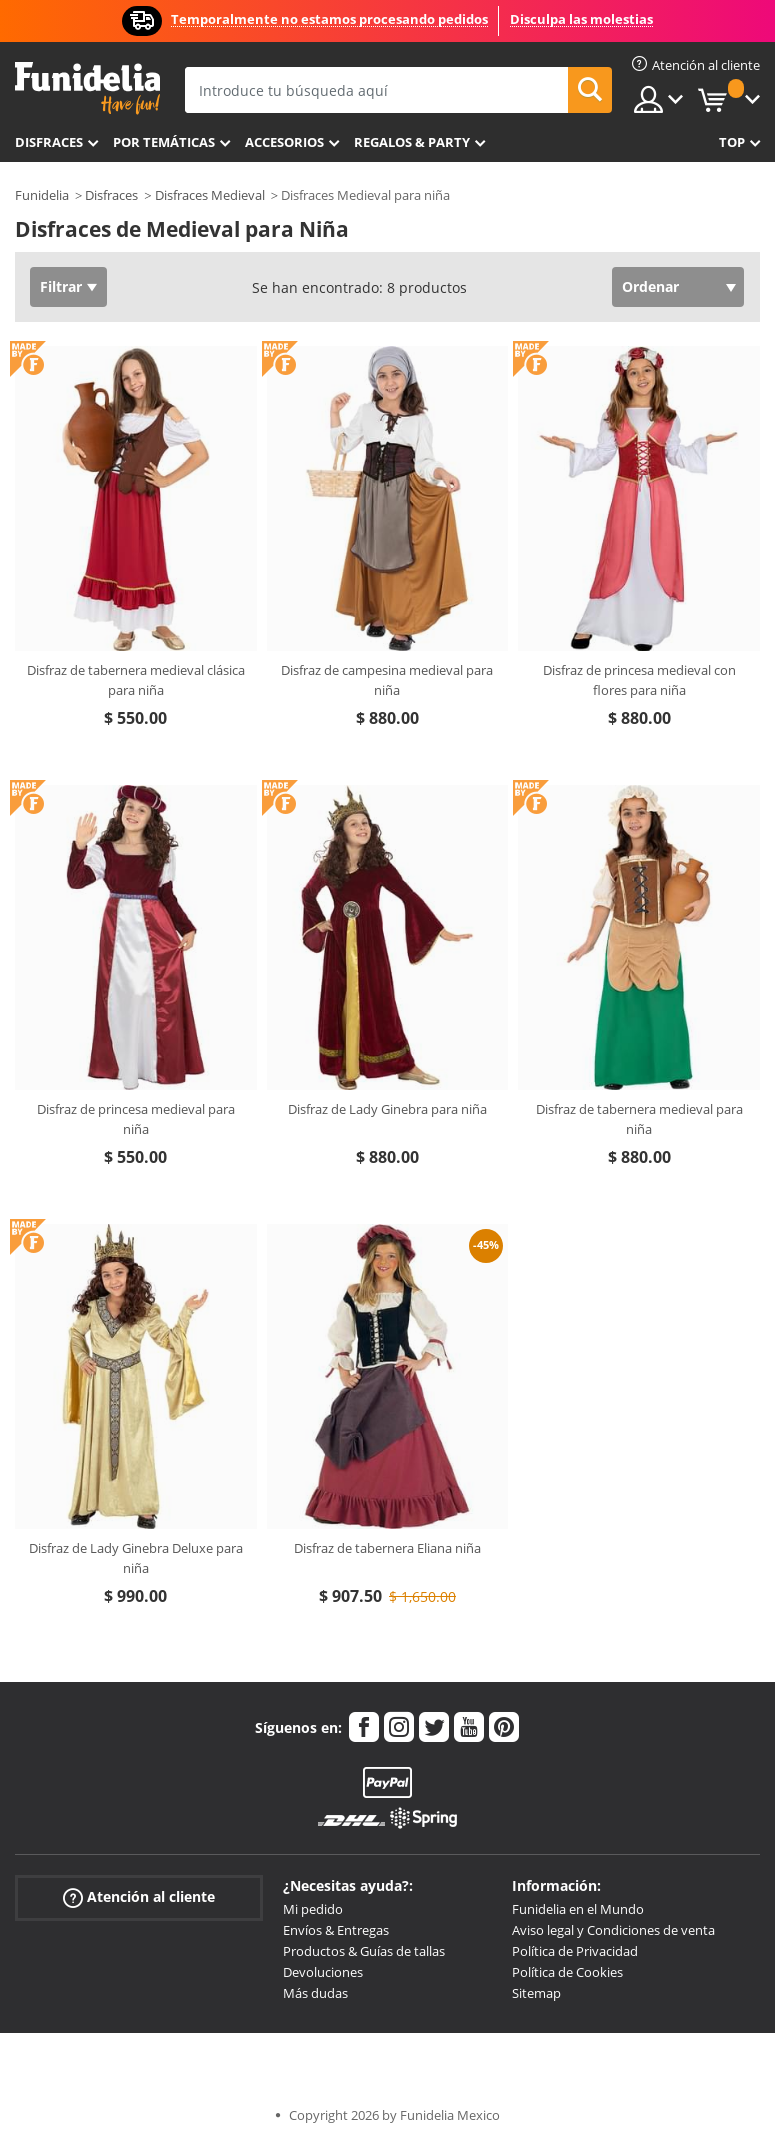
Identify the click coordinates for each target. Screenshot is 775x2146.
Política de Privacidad (575, 1951)
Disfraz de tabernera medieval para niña (639, 1119)
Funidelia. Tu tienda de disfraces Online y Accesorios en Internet (87, 88)
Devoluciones (323, 1972)
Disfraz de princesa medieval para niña (136, 1119)
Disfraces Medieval (210, 195)
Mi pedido (313, 1909)
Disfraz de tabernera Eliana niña (387, 1548)
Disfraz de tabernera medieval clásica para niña (136, 680)
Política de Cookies (567, 1972)
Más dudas (315, 1993)
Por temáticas (164, 142)
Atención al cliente (139, 1897)
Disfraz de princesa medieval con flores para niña (639, 680)
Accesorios (284, 142)
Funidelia (42, 195)
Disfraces (49, 142)
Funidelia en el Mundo (578, 1909)
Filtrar (61, 286)
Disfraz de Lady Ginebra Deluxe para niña (136, 1558)
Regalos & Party (412, 142)
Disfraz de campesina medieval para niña (387, 680)
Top (732, 142)
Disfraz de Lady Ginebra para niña (387, 1109)
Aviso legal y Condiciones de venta (613, 1930)
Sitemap (536, 1993)
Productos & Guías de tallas (364, 1951)
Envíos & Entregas (336, 1930)
